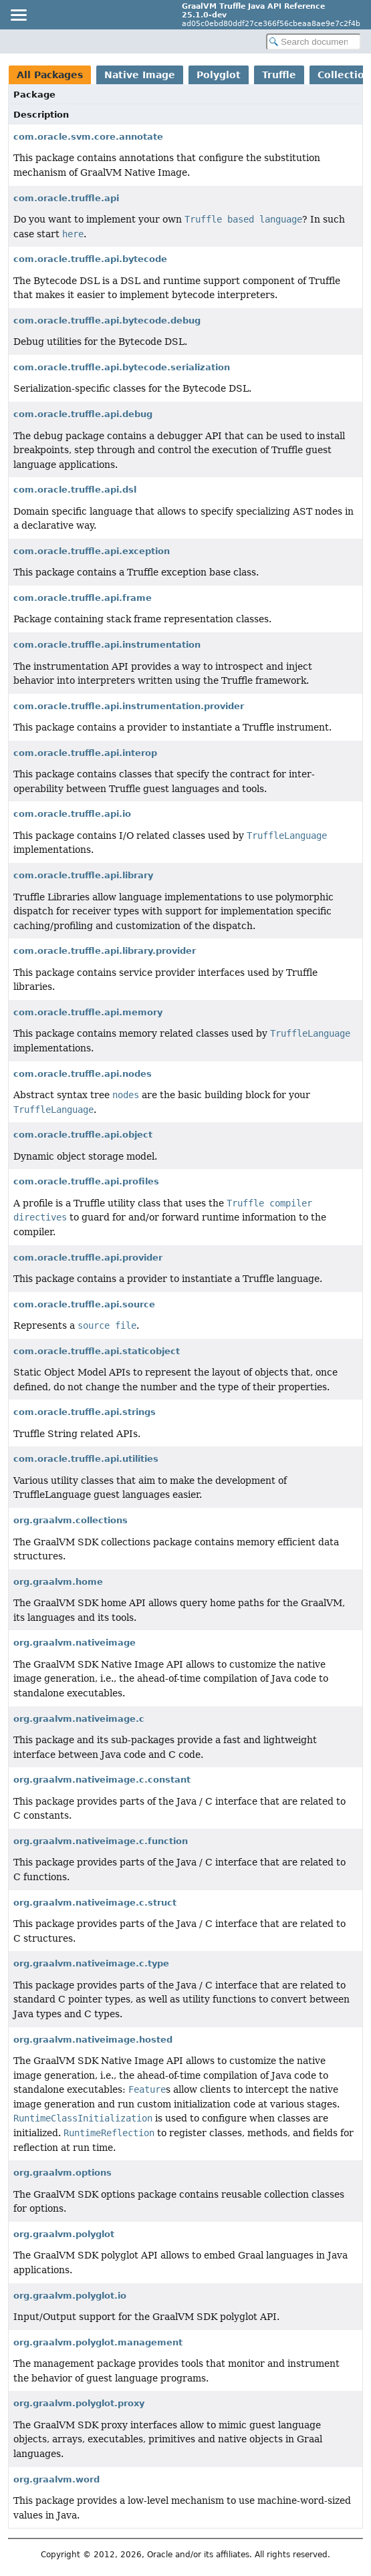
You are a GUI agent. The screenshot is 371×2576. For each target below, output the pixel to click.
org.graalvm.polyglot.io (69, 2296)
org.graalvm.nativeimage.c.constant (102, 1780)
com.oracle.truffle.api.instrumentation (107, 645)
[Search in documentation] (313, 41)
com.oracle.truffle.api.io (72, 814)
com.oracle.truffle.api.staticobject (96, 1351)
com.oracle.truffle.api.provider (87, 1258)
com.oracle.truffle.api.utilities (85, 1459)
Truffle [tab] (279, 75)
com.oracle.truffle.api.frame (82, 598)
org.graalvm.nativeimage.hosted (92, 2040)
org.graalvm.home (58, 1582)
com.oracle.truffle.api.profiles (86, 1181)
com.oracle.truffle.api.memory (87, 1012)
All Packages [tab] (50, 75)
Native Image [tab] (139, 75)
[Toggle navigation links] (18, 14)
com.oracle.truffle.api (66, 198)
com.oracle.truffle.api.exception (91, 551)
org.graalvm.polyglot (63, 2234)
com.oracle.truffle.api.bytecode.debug (107, 320)
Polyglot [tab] (219, 75)
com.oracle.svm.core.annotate (88, 137)
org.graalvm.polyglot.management (97, 2342)
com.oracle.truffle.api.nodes (82, 1074)
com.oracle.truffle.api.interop (85, 753)
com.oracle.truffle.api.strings (84, 1412)
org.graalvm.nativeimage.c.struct (94, 1903)
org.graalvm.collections (70, 1520)
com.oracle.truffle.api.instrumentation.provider (128, 706)
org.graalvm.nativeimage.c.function (100, 1841)
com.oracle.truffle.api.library (83, 875)
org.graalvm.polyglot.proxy (78, 2403)
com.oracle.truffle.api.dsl (74, 490)
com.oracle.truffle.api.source (84, 1304)
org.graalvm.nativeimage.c (78, 1719)
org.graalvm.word (56, 2479)
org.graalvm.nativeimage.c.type (91, 1963)
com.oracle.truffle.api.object (82, 1135)
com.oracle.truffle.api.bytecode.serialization (121, 367)
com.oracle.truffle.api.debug (82, 414)
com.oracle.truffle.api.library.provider (104, 951)
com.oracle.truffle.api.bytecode (90, 259)
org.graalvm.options (62, 2173)
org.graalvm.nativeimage (74, 1643)
